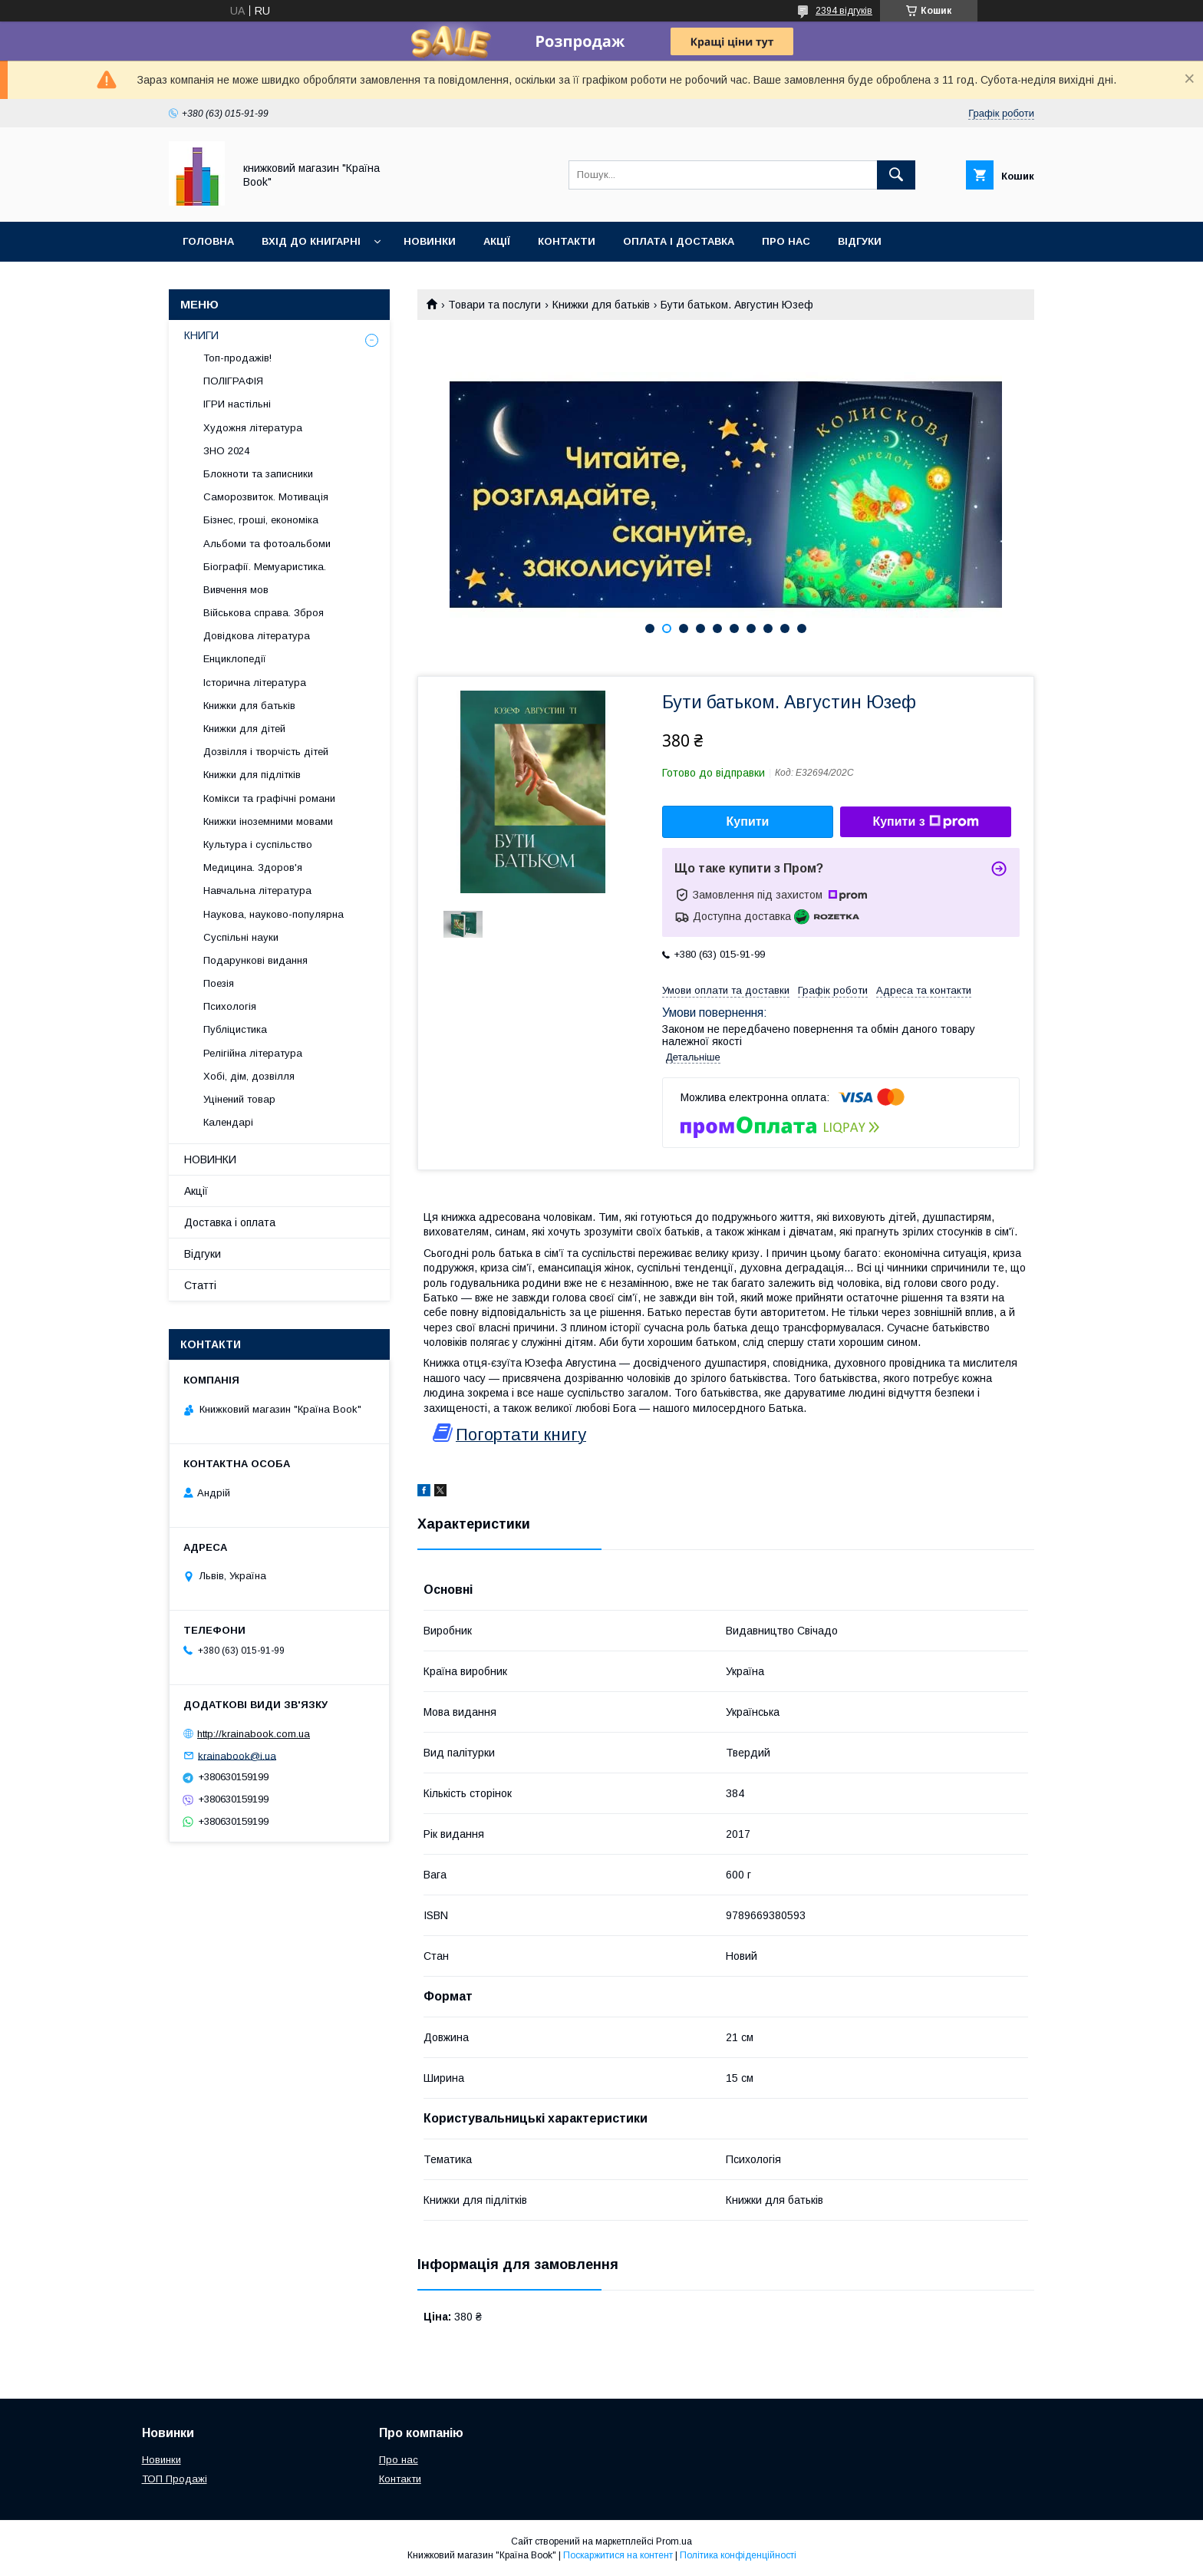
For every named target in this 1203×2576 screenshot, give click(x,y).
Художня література (252, 428)
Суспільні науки (241, 937)
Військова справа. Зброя (263, 612)
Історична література (254, 682)
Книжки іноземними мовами (268, 821)
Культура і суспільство (257, 844)
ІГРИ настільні (237, 404)
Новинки (430, 241)
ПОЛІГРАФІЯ (233, 381)
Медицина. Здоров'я (252, 867)
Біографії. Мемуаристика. (264, 566)
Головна (208, 241)
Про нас (786, 241)
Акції (496, 241)
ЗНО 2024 (226, 451)
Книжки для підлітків (252, 774)
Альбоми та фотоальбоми (267, 543)
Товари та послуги (494, 304)
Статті (200, 1285)
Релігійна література (252, 1053)
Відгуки (860, 241)
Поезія (218, 983)
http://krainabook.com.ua (253, 1734)
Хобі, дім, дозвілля (249, 1076)
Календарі (228, 1122)
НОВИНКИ (210, 1159)
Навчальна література (257, 890)
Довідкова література (256, 636)
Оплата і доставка (678, 241)
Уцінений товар (239, 1099)
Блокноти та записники (258, 474)
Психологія (229, 1006)
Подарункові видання (255, 960)
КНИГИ (201, 335)
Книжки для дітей (244, 728)
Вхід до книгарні (311, 241)
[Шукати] (896, 175)
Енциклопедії (234, 659)
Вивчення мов (236, 589)
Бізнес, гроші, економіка (260, 520)
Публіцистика (235, 1029)
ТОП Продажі (174, 2479)
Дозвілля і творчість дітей (265, 751)
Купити (748, 821)
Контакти (566, 241)
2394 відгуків (844, 10)
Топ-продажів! (237, 358)
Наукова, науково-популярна (273, 914)
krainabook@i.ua (237, 1755)
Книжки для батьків (601, 304)
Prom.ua (674, 2541)
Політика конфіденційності (738, 2555)
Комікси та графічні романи (269, 798)
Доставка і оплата (229, 1222)
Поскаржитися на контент (618, 2555)
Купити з (925, 822)
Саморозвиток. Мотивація (265, 497)
